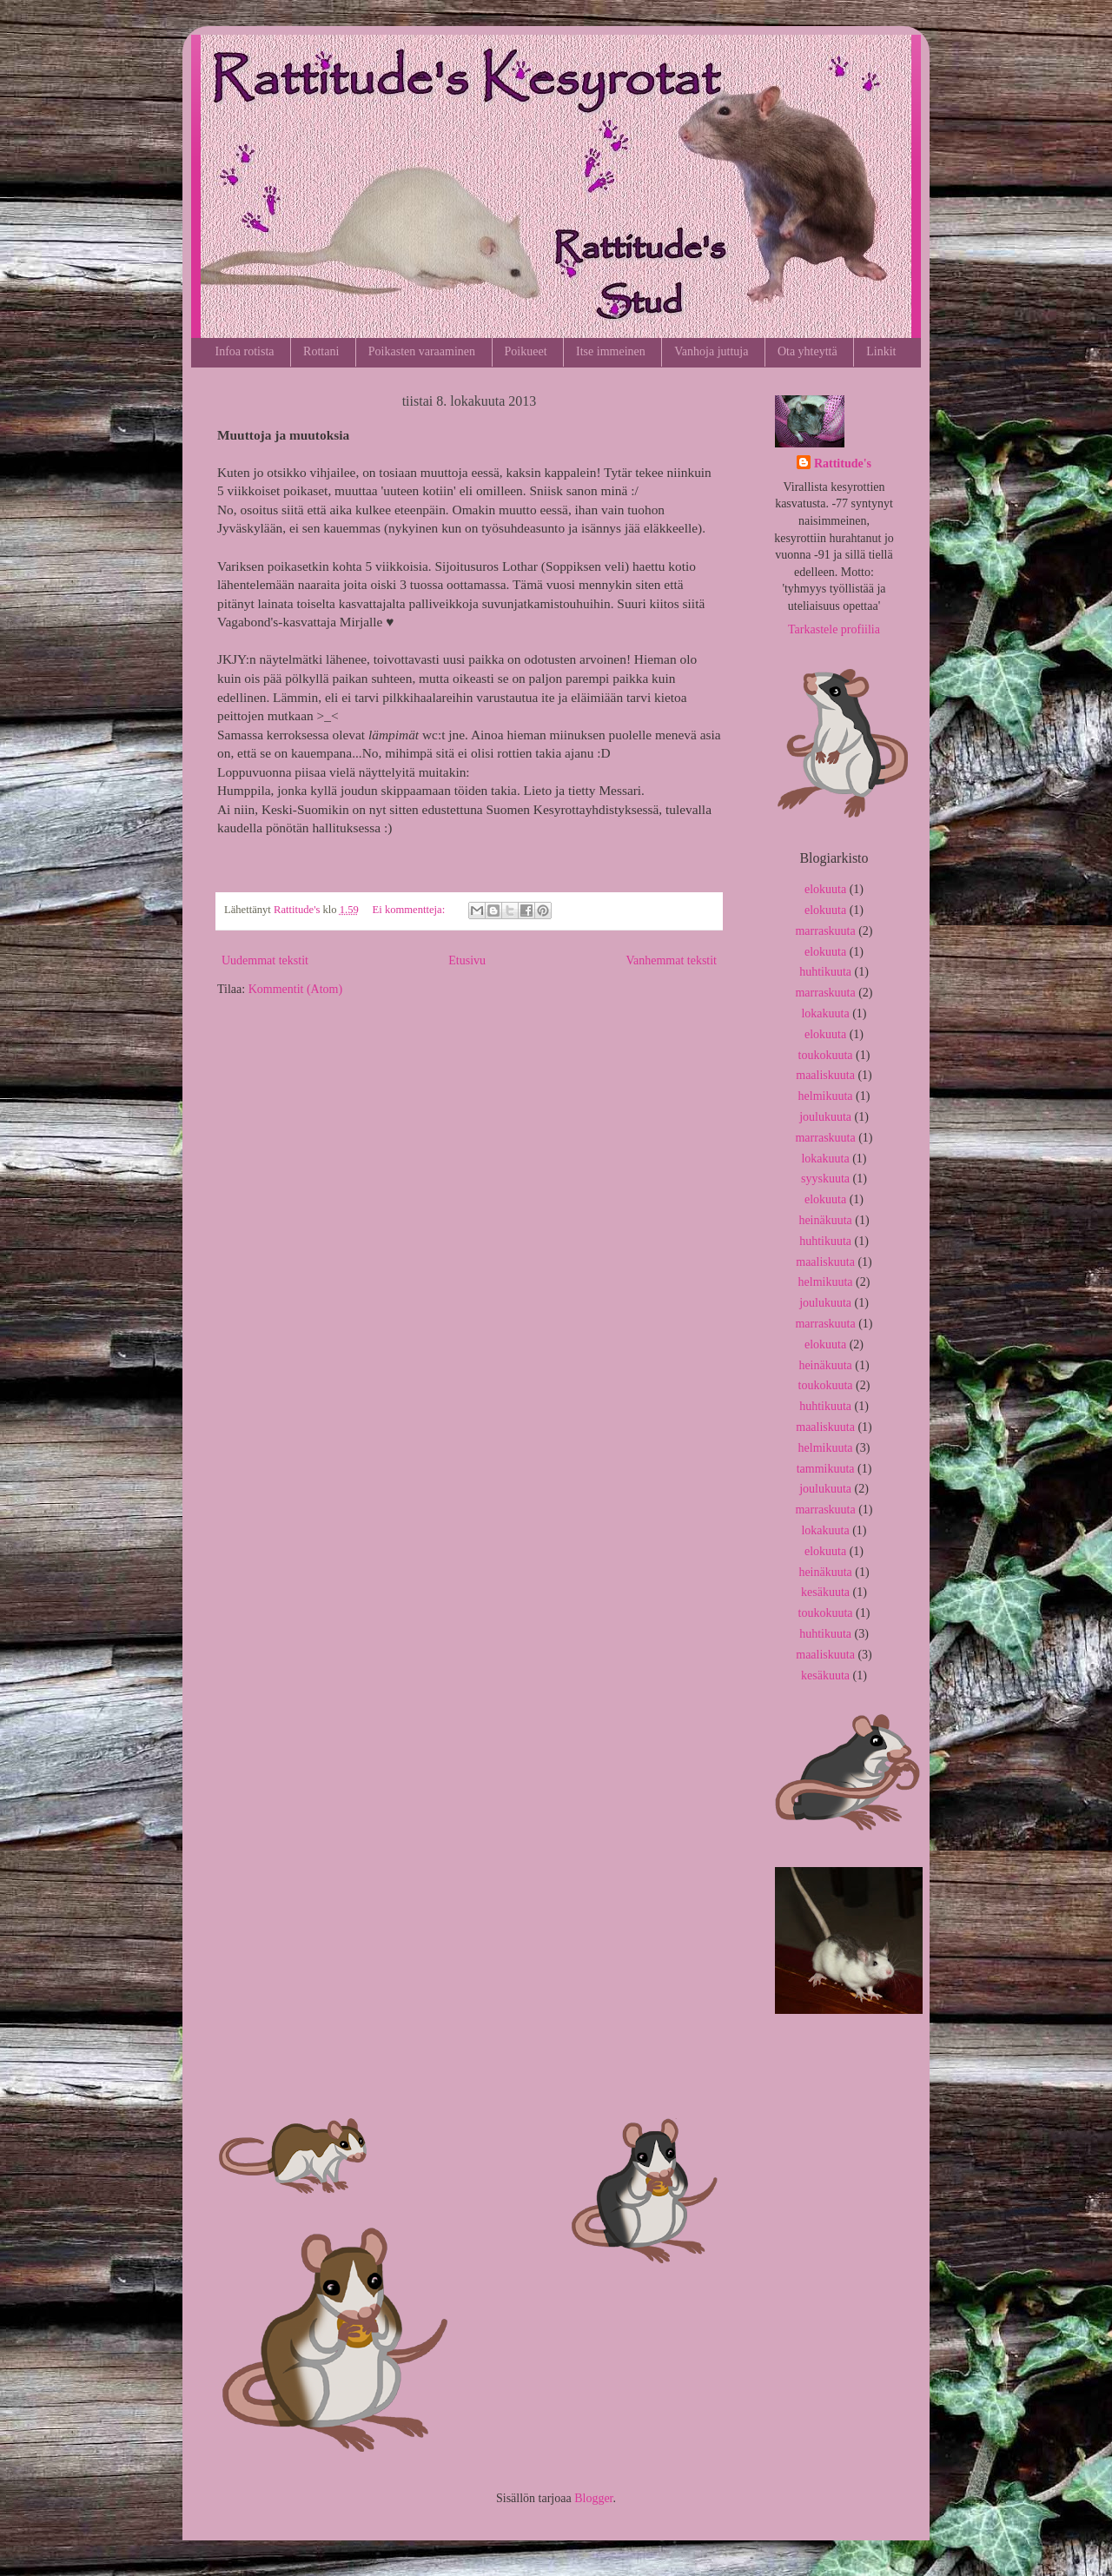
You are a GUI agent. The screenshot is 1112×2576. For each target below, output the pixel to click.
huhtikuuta (825, 971)
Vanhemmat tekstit (671, 960)
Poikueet (526, 351)
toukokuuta (825, 1055)
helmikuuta (825, 1096)
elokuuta (825, 889)
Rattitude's (842, 463)
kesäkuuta (825, 1592)
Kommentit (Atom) (295, 989)
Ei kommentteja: (410, 910)
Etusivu (467, 960)
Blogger (593, 2498)
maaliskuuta (825, 1075)
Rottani (321, 351)
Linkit (881, 351)
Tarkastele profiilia (834, 629)
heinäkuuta (824, 1220)
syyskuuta (825, 1178)
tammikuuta (826, 1468)
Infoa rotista (245, 351)
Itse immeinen (610, 351)
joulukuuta (825, 1116)
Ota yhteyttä (807, 351)
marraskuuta (825, 930)
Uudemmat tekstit (265, 960)
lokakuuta (825, 1013)
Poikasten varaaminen (421, 351)
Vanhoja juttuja (711, 351)
